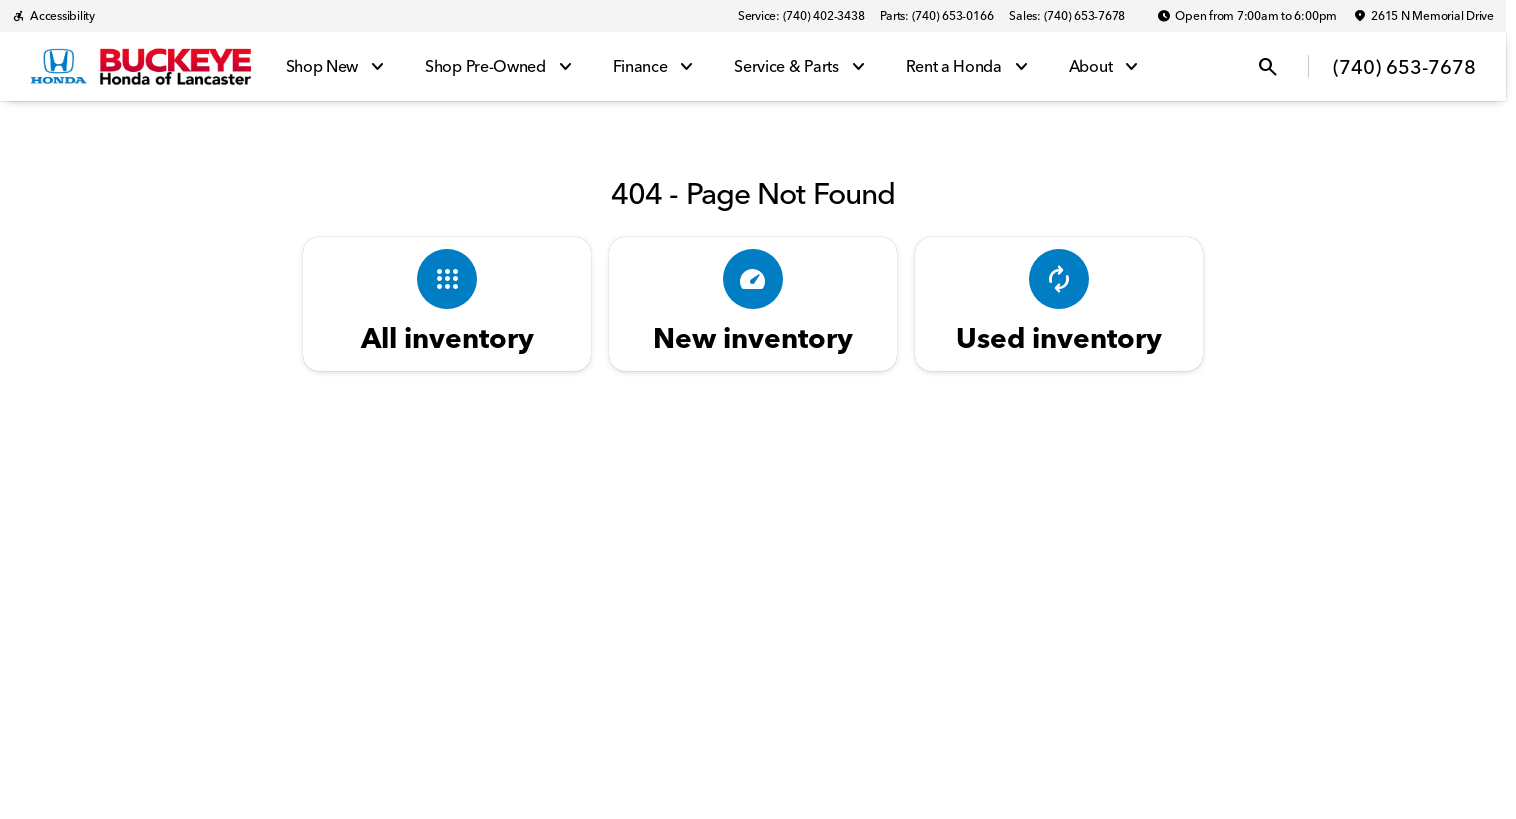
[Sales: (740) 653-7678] (1067, 16)
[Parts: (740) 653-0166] (936, 16)
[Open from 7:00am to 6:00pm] (1247, 16)
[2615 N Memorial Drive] (1423, 16)
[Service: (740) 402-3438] (801, 16)
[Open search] (1268, 67)
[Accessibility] (53, 16)
